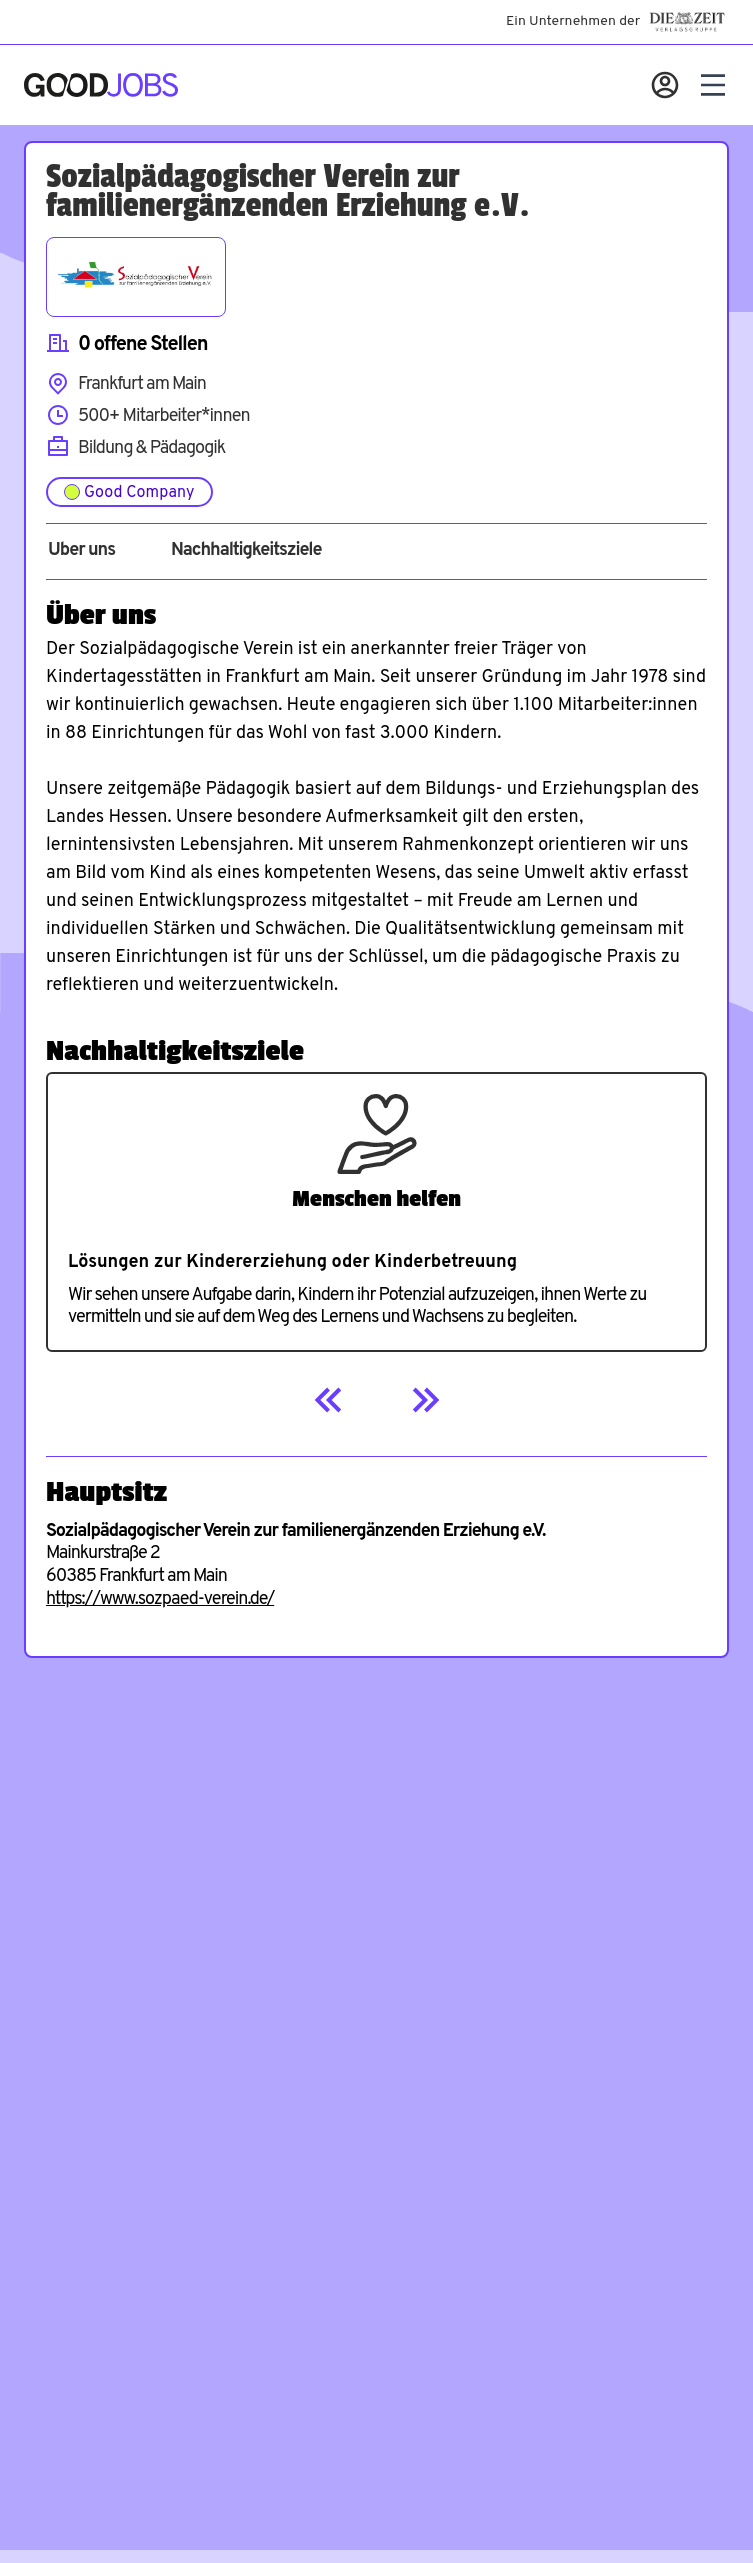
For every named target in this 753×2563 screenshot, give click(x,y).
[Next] (425, 1400)
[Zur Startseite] (101, 85)
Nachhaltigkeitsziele (246, 551)
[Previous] (329, 1400)
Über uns (81, 551)
